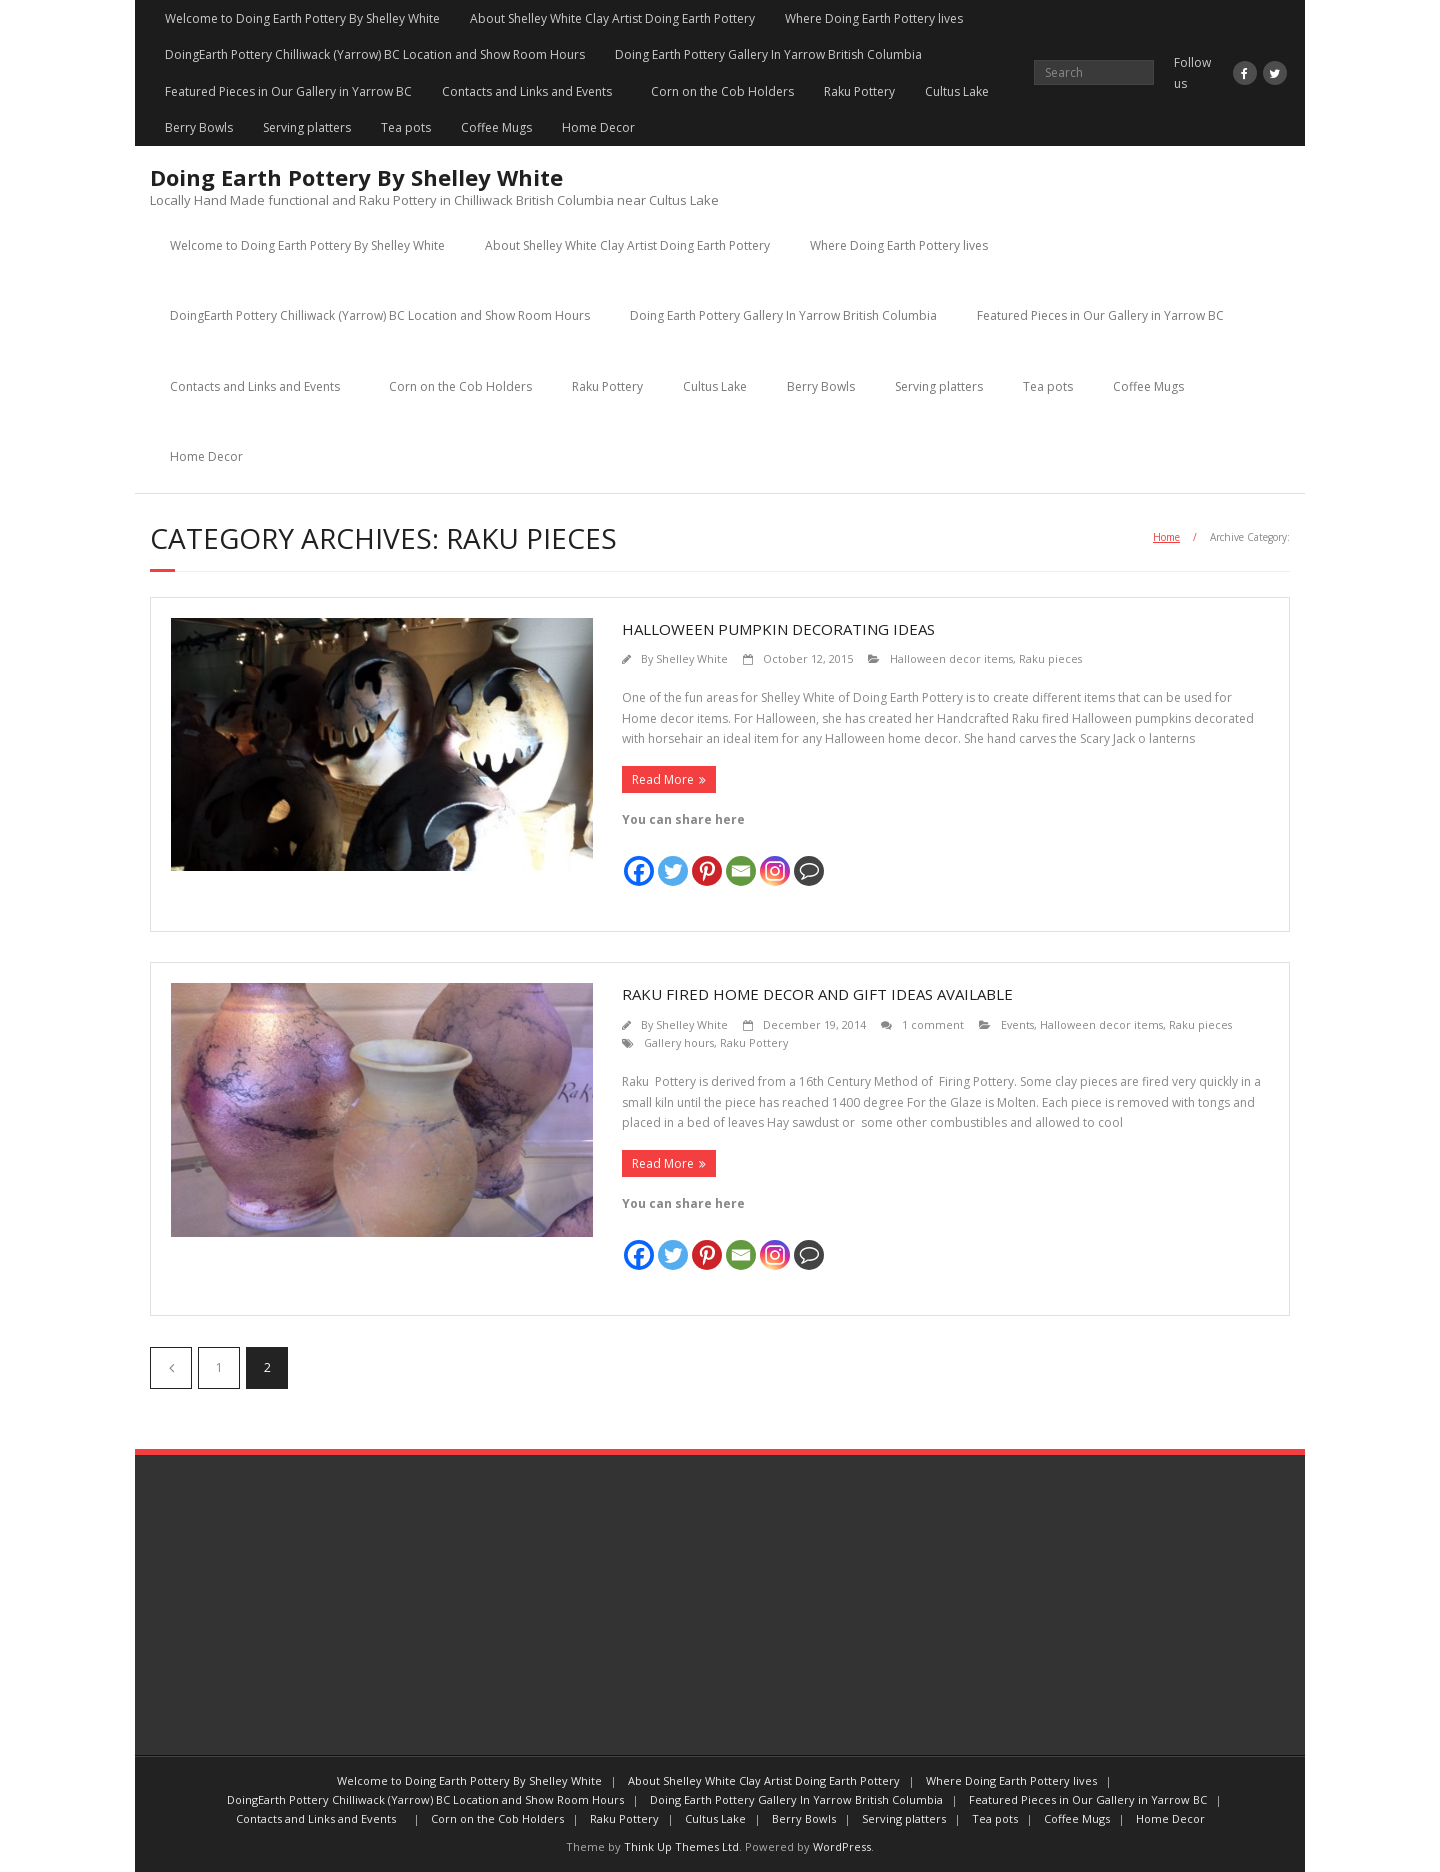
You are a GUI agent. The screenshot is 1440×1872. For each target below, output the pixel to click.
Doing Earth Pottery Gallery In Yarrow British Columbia (768, 54)
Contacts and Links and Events (531, 91)
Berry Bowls (199, 127)
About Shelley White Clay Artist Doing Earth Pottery (612, 18)
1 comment (933, 1024)
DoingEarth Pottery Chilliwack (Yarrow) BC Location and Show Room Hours (375, 54)
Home (1166, 537)
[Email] (741, 859)
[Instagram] (775, 859)
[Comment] (809, 859)
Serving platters (307, 127)
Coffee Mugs (496, 127)
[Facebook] (639, 859)
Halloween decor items (951, 658)
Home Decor (598, 127)
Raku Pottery (859, 91)
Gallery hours (679, 1042)
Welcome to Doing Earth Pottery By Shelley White (302, 18)
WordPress (842, 1846)
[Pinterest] (707, 859)
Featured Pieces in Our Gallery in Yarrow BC (288, 91)
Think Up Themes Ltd (681, 1846)
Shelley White (692, 658)
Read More (663, 779)
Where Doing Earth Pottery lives (874, 18)
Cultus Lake (957, 91)
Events (1017, 1024)
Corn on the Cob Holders (722, 91)
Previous (171, 1368)
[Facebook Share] (838, 860)
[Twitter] (673, 859)
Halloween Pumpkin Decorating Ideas (778, 629)
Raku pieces (1050, 658)
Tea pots (406, 127)
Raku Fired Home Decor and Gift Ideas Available (817, 994)
